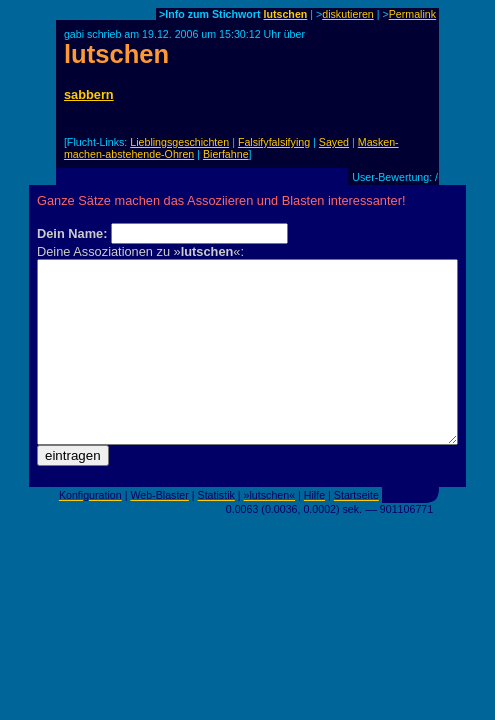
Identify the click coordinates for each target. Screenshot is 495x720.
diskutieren (348, 14)
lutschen (286, 14)
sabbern (89, 94)
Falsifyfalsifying (274, 142)
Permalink (412, 14)
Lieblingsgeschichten (179, 142)
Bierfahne (226, 154)
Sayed (334, 142)
